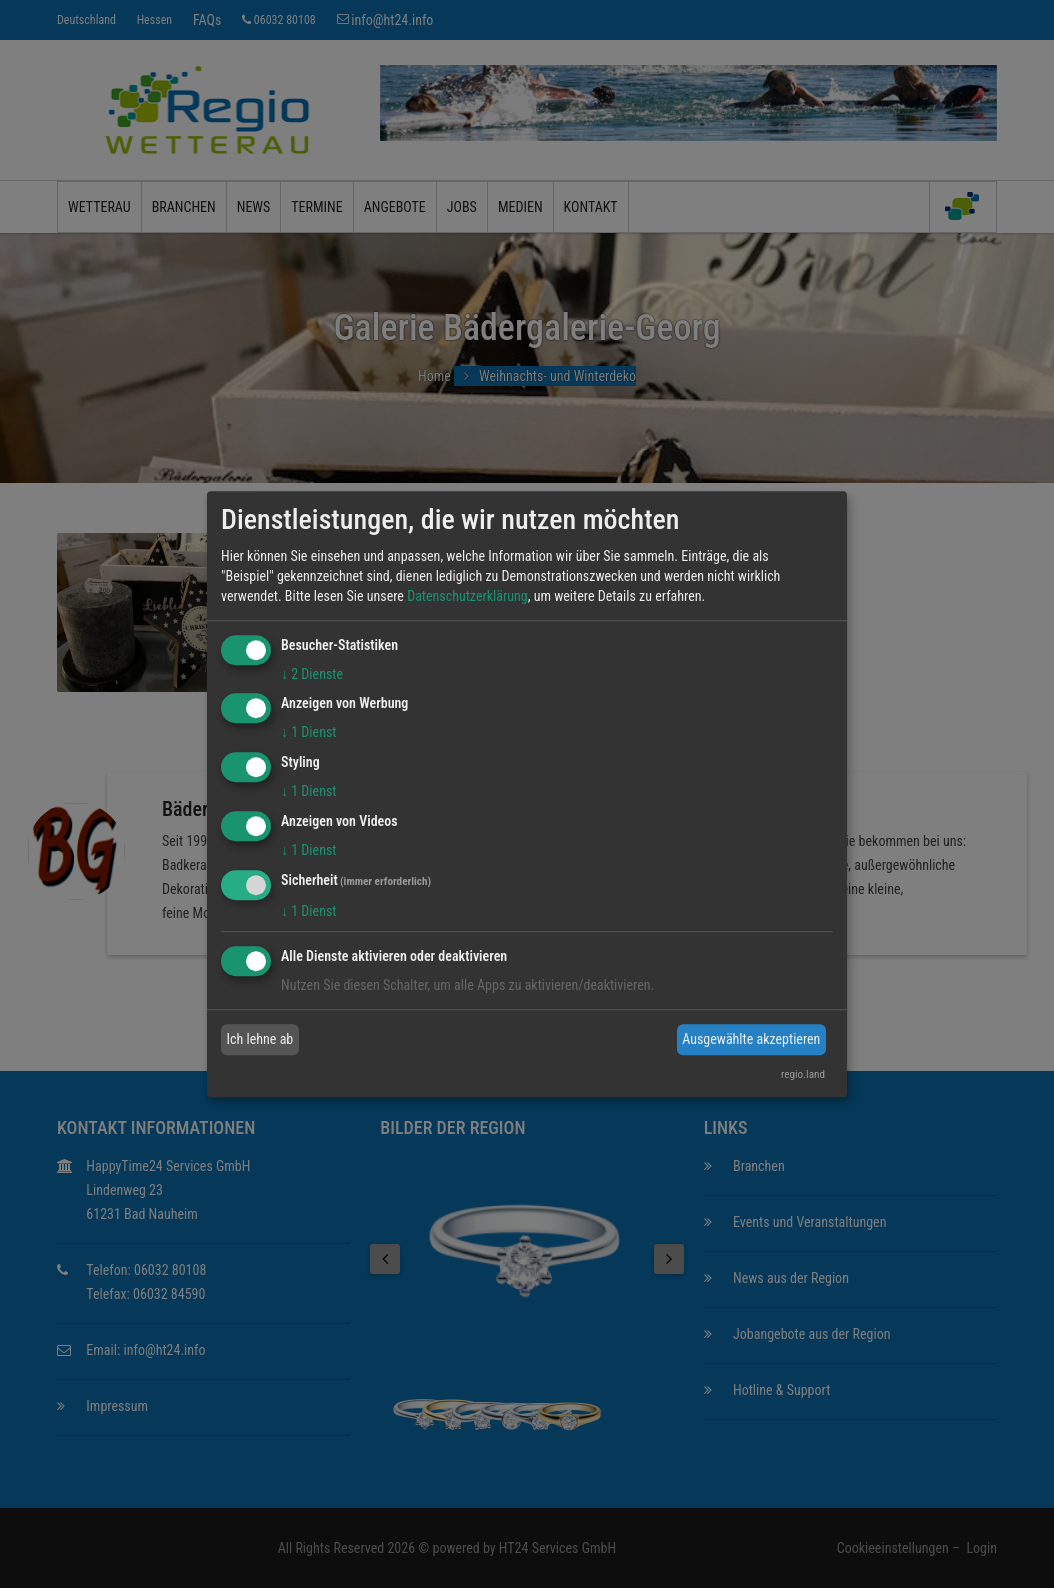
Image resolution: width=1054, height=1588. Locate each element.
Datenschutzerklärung (467, 596)
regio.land (803, 1074)
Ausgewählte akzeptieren (751, 1039)
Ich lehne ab (260, 1039)
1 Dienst (308, 733)
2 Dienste (312, 674)
